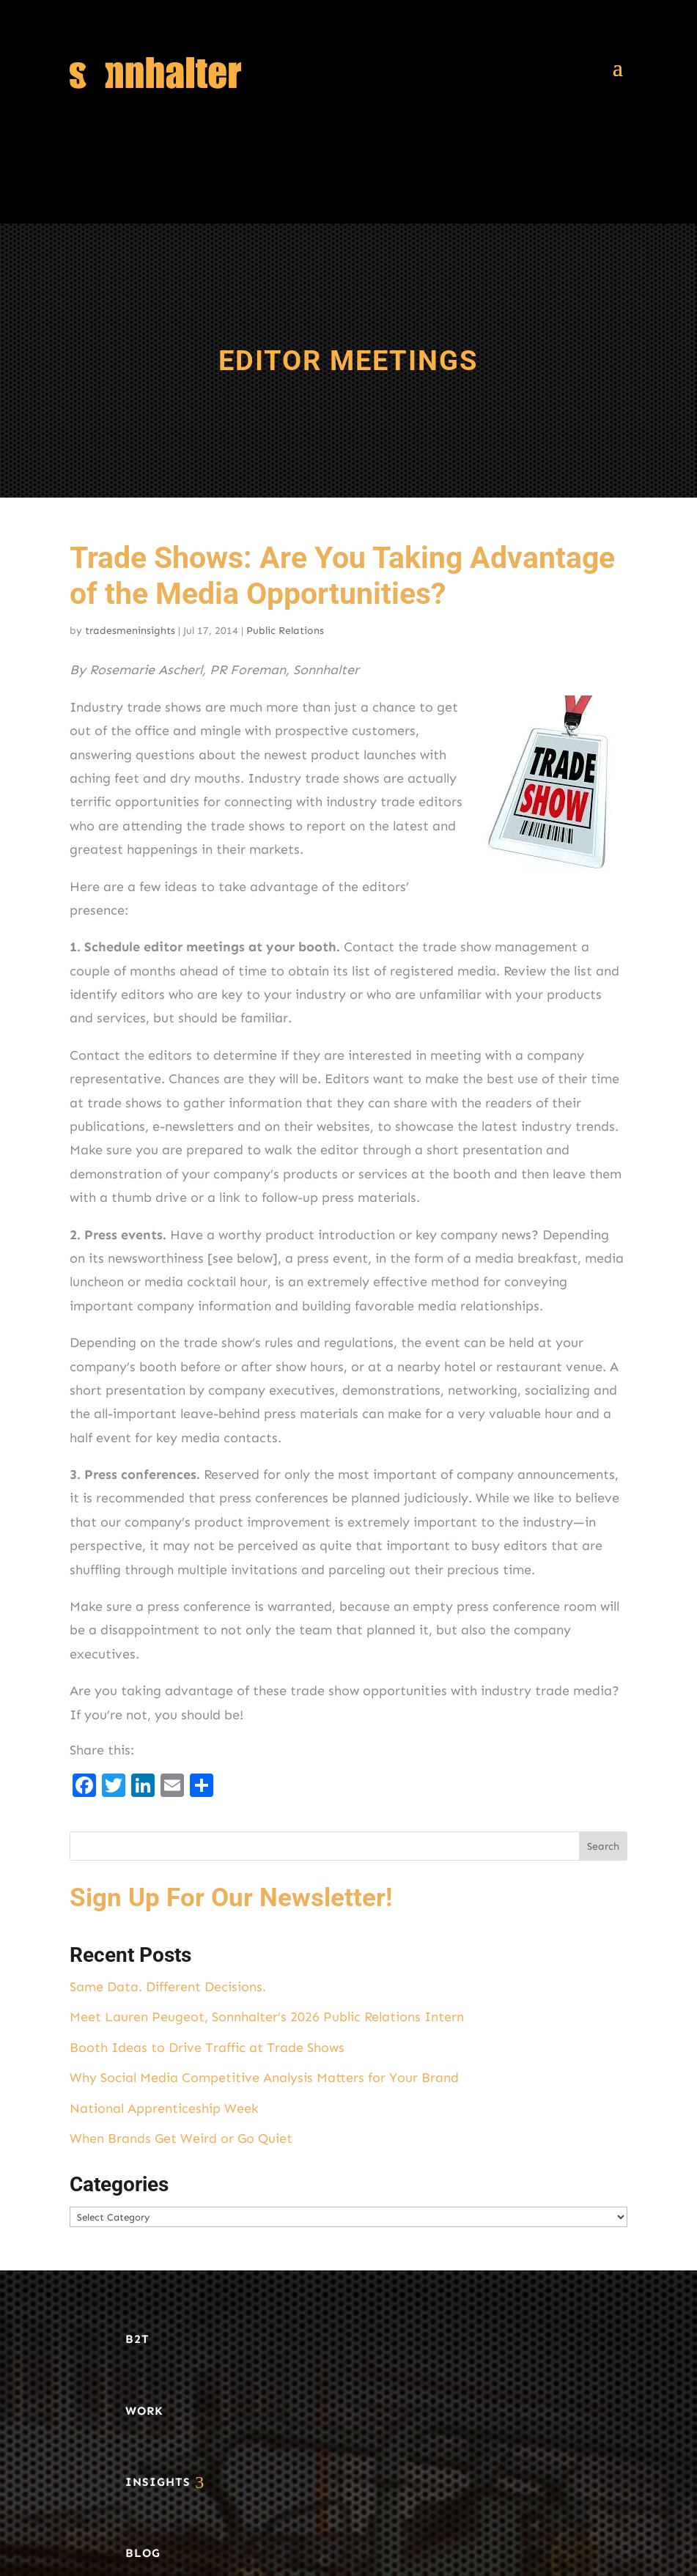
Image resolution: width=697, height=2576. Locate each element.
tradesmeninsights (130, 630)
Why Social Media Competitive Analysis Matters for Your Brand (264, 2078)
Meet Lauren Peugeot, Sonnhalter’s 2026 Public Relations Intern (267, 2017)
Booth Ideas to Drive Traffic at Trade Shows (207, 2048)
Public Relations (285, 630)
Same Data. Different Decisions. (168, 1987)
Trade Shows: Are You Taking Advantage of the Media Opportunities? (342, 575)
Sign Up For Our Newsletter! (231, 1898)
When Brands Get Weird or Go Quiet (181, 2138)
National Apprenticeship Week (164, 2108)
